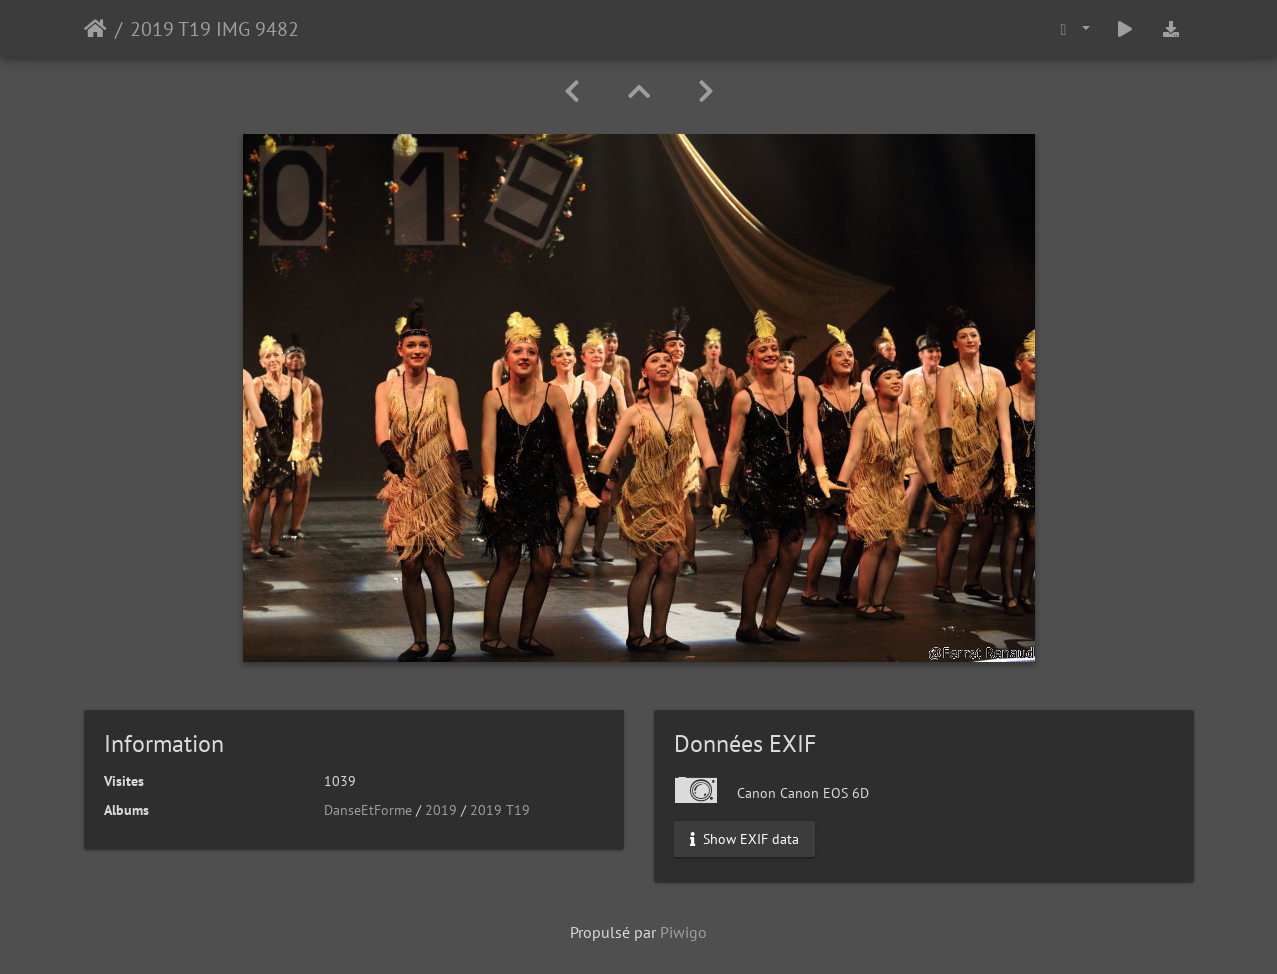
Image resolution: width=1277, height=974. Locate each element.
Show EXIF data (744, 839)
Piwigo (683, 932)
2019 (441, 810)
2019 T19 (500, 810)
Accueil (95, 29)
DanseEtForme (368, 810)
